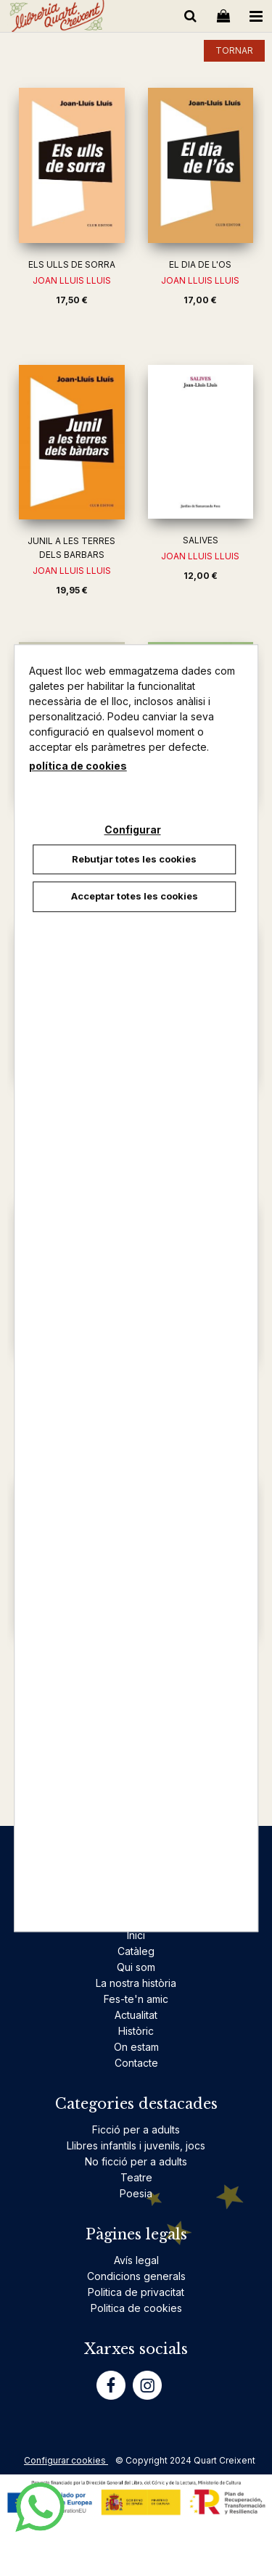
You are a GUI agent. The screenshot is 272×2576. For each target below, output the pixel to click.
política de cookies (78, 766)
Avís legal (136, 2260)
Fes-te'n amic (136, 1999)
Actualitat (136, 2015)
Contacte (136, 2063)
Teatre (136, 2177)
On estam (136, 2047)
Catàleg (136, 1951)
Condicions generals (136, 2276)
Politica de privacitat (136, 2292)
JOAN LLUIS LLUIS (72, 280)
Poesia (136, 2193)
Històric (136, 2031)
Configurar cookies (66, 2460)
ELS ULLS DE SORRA (71, 264)
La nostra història (136, 1983)
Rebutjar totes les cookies (134, 859)
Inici (136, 1935)
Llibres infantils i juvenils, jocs (136, 2145)
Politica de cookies (136, 2308)
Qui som (136, 1967)
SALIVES (200, 540)
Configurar (132, 829)
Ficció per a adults (136, 2129)
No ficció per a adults (136, 2161)
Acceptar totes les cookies (134, 896)
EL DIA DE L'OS (200, 264)
